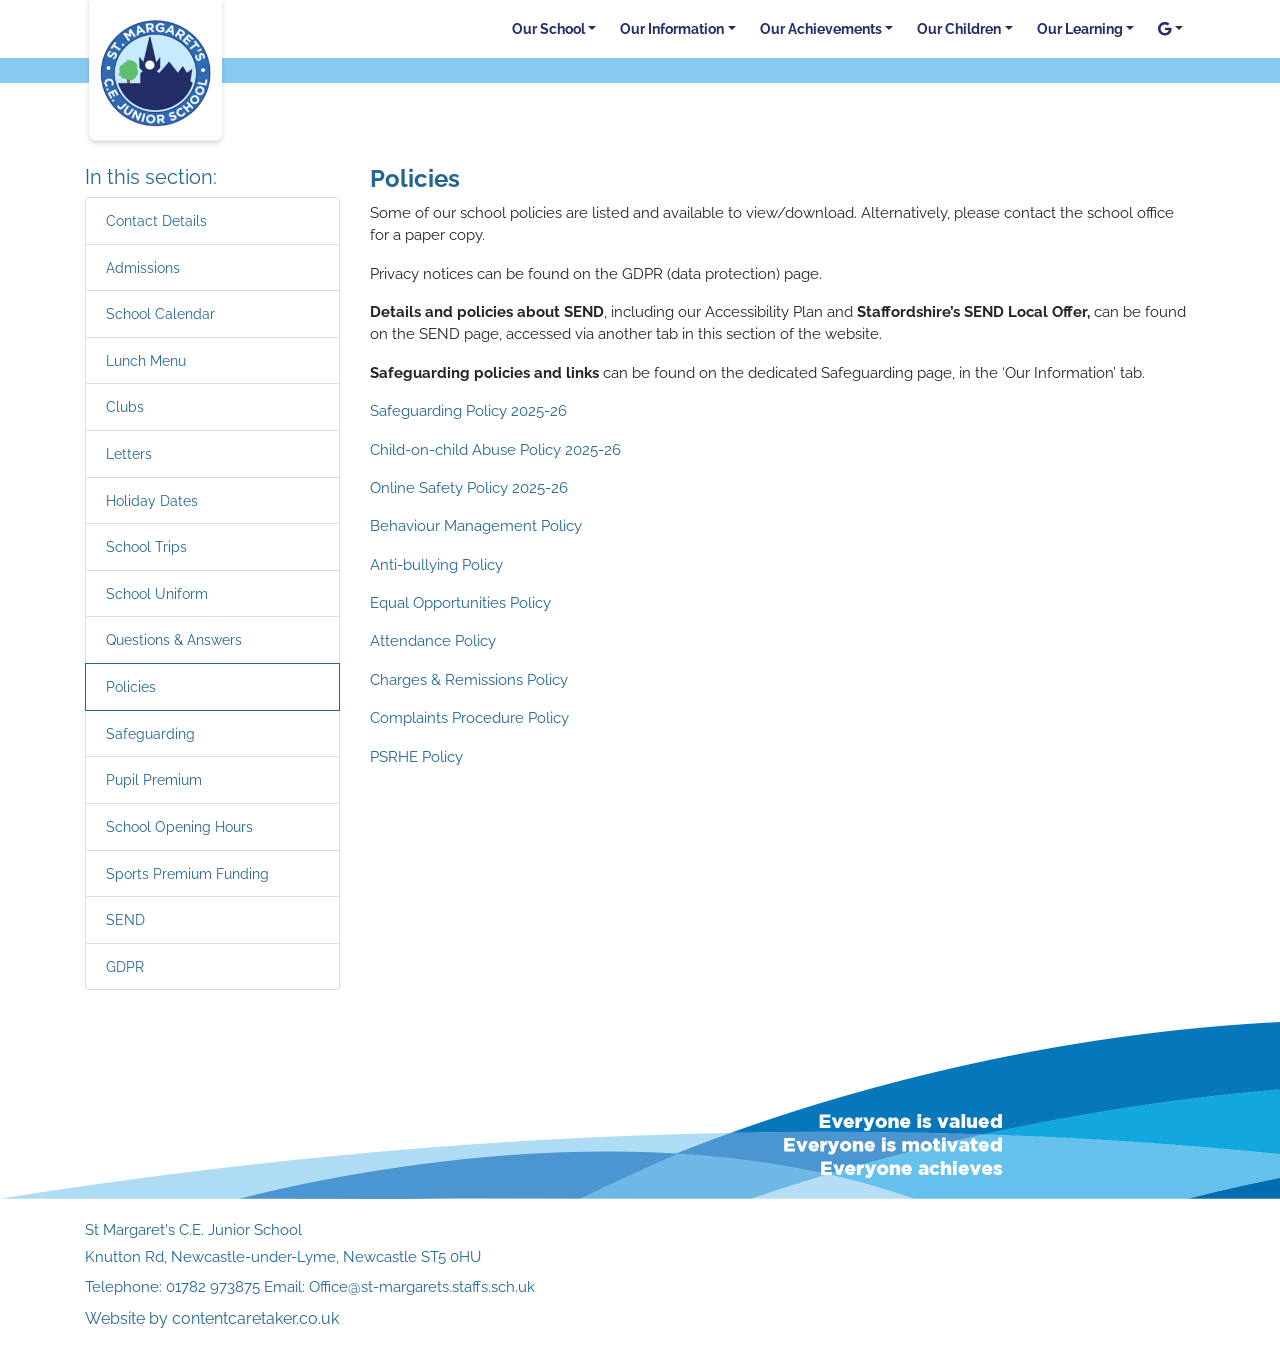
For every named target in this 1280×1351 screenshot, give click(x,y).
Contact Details (156, 220)
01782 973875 (213, 1287)
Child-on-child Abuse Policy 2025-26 (495, 450)
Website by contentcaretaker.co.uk (212, 1318)
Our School (548, 29)
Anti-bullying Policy (436, 565)
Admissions (143, 267)
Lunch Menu (146, 360)
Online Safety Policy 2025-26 (469, 488)
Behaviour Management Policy (476, 526)
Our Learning (1080, 29)
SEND (125, 919)
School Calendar (160, 313)
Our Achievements (821, 29)
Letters (129, 453)
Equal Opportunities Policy (460, 603)
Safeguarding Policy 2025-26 (468, 411)
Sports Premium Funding (187, 873)
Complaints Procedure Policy (469, 718)
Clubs (125, 406)
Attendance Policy (433, 641)
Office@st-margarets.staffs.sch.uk (422, 1287)
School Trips (146, 546)
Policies (131, 686)
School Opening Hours (179, 826)
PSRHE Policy (416, 757)
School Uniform (157, 593)
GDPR (125, 966)
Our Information (672, 29)
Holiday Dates (152, 500)
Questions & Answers (174, 639)
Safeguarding (150, 733)
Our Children (959, 29)
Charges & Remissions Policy (469, 680)
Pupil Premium (154, 779)
